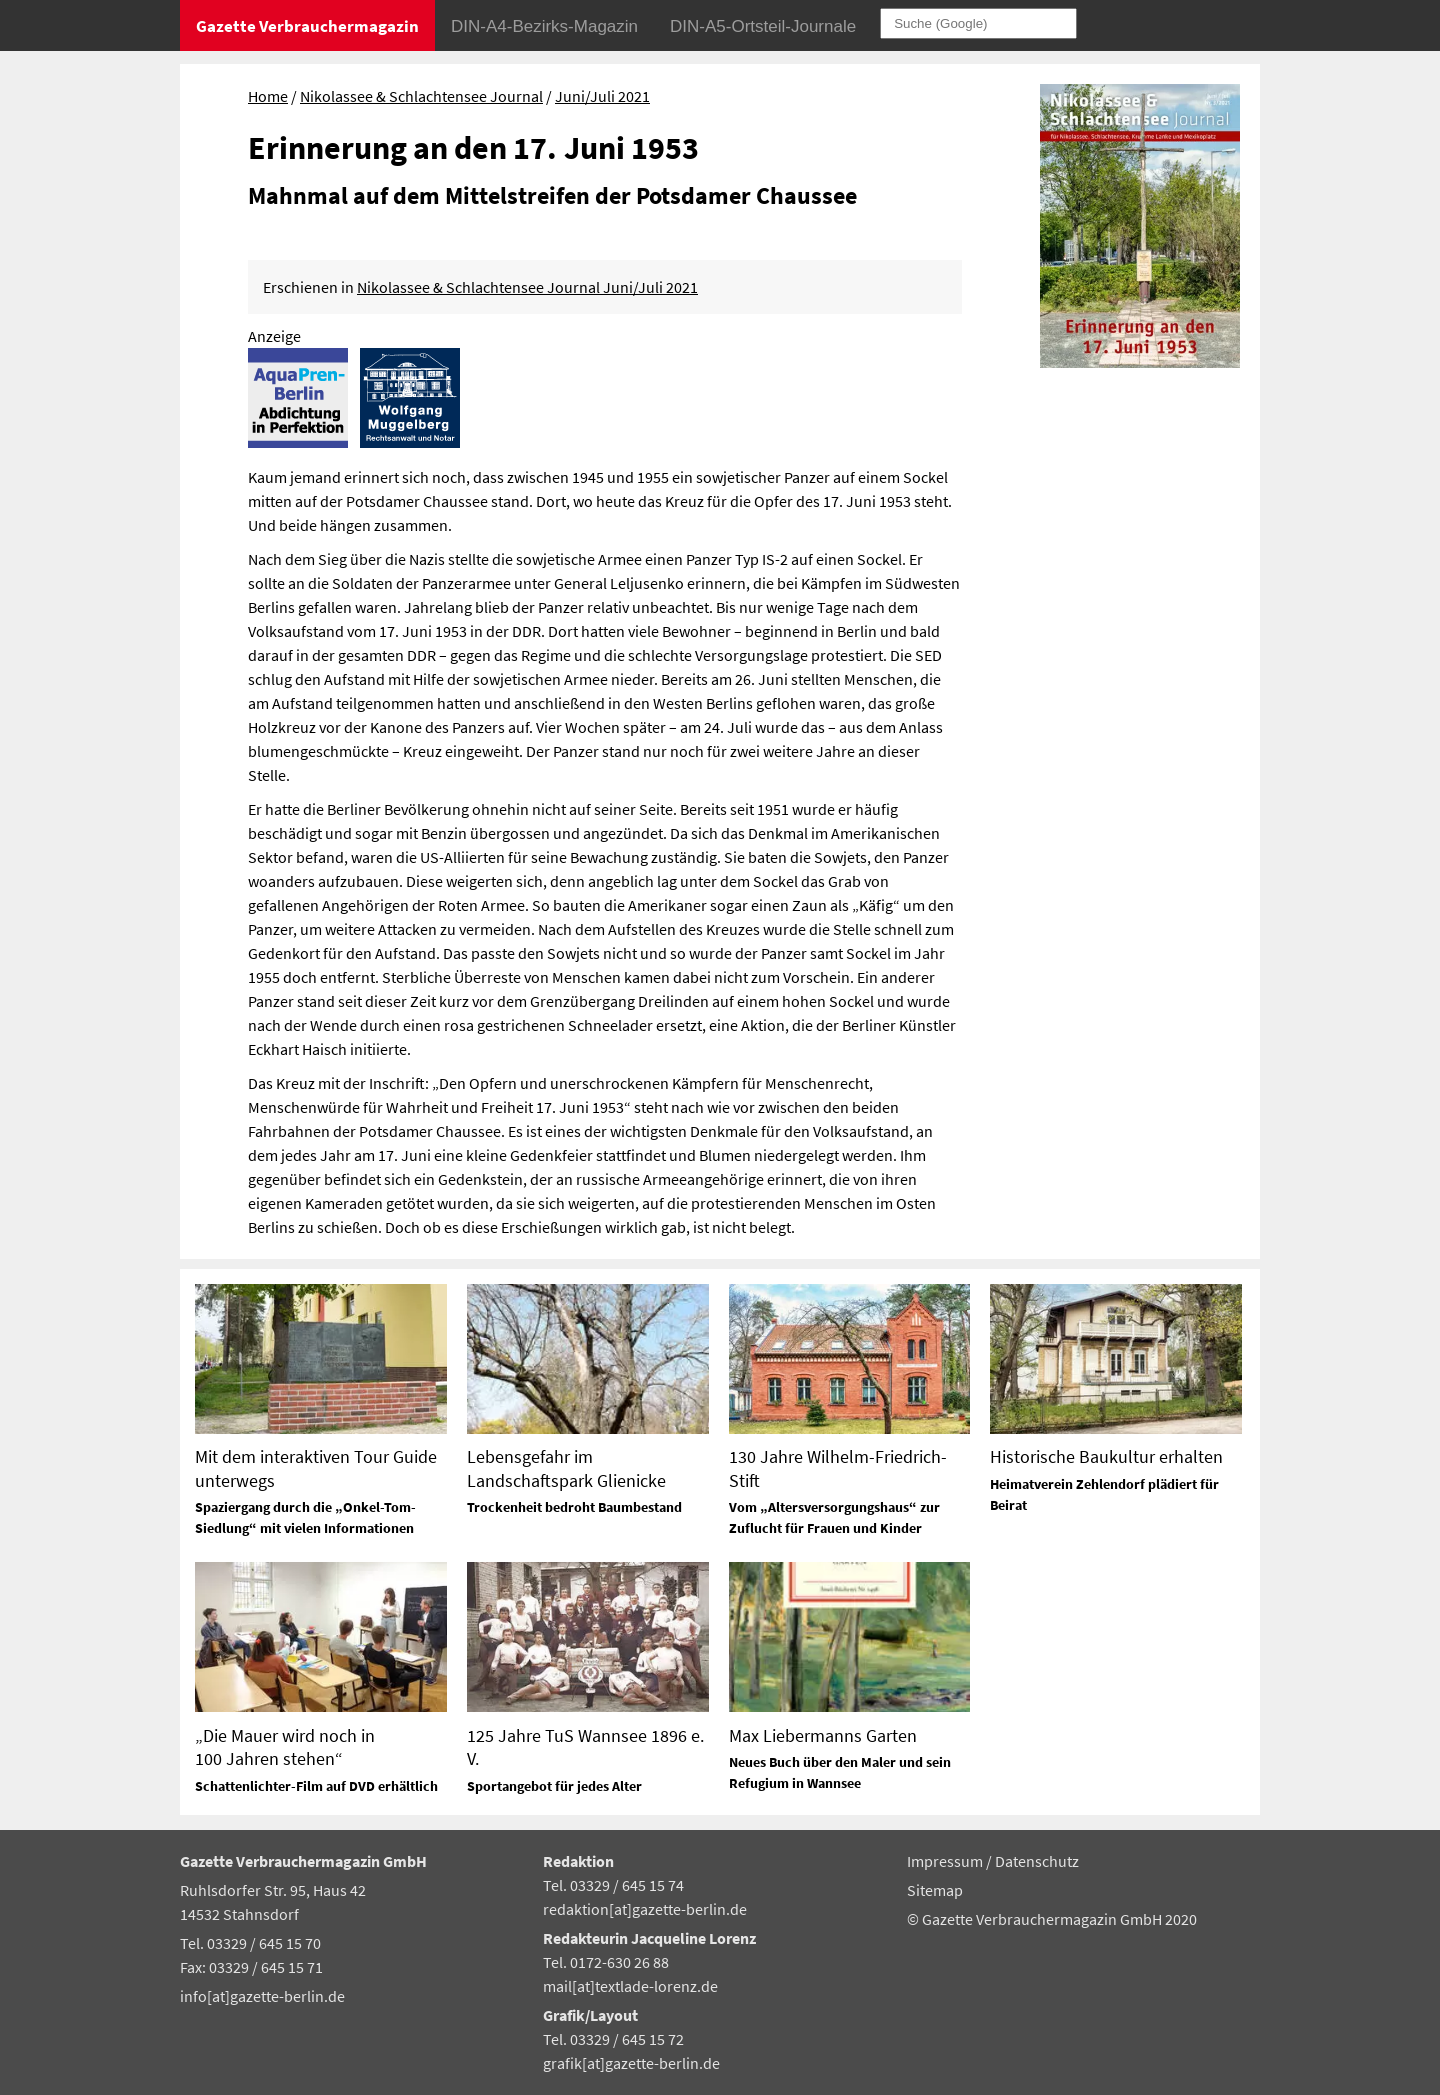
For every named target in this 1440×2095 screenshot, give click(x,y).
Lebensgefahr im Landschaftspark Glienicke (566, 1468)
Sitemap (935, 1890)
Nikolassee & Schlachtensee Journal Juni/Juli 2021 (527, 287)
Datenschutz (1037, 1861)
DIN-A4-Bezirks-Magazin (544, 26)
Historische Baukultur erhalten (1106, 1456)
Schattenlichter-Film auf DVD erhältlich (316, 1786)
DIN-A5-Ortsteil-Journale (763, 26)
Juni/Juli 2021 (602, 96)
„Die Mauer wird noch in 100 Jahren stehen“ (285, 1747)
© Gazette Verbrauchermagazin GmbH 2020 (1052, 1919)
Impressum (946, 1861)
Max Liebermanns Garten (823, 1735)
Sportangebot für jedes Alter (554, 1786)
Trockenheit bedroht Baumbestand (574, 1507)
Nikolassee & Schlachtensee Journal (421, 96)
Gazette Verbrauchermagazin (307, 26)
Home (268, 96)
